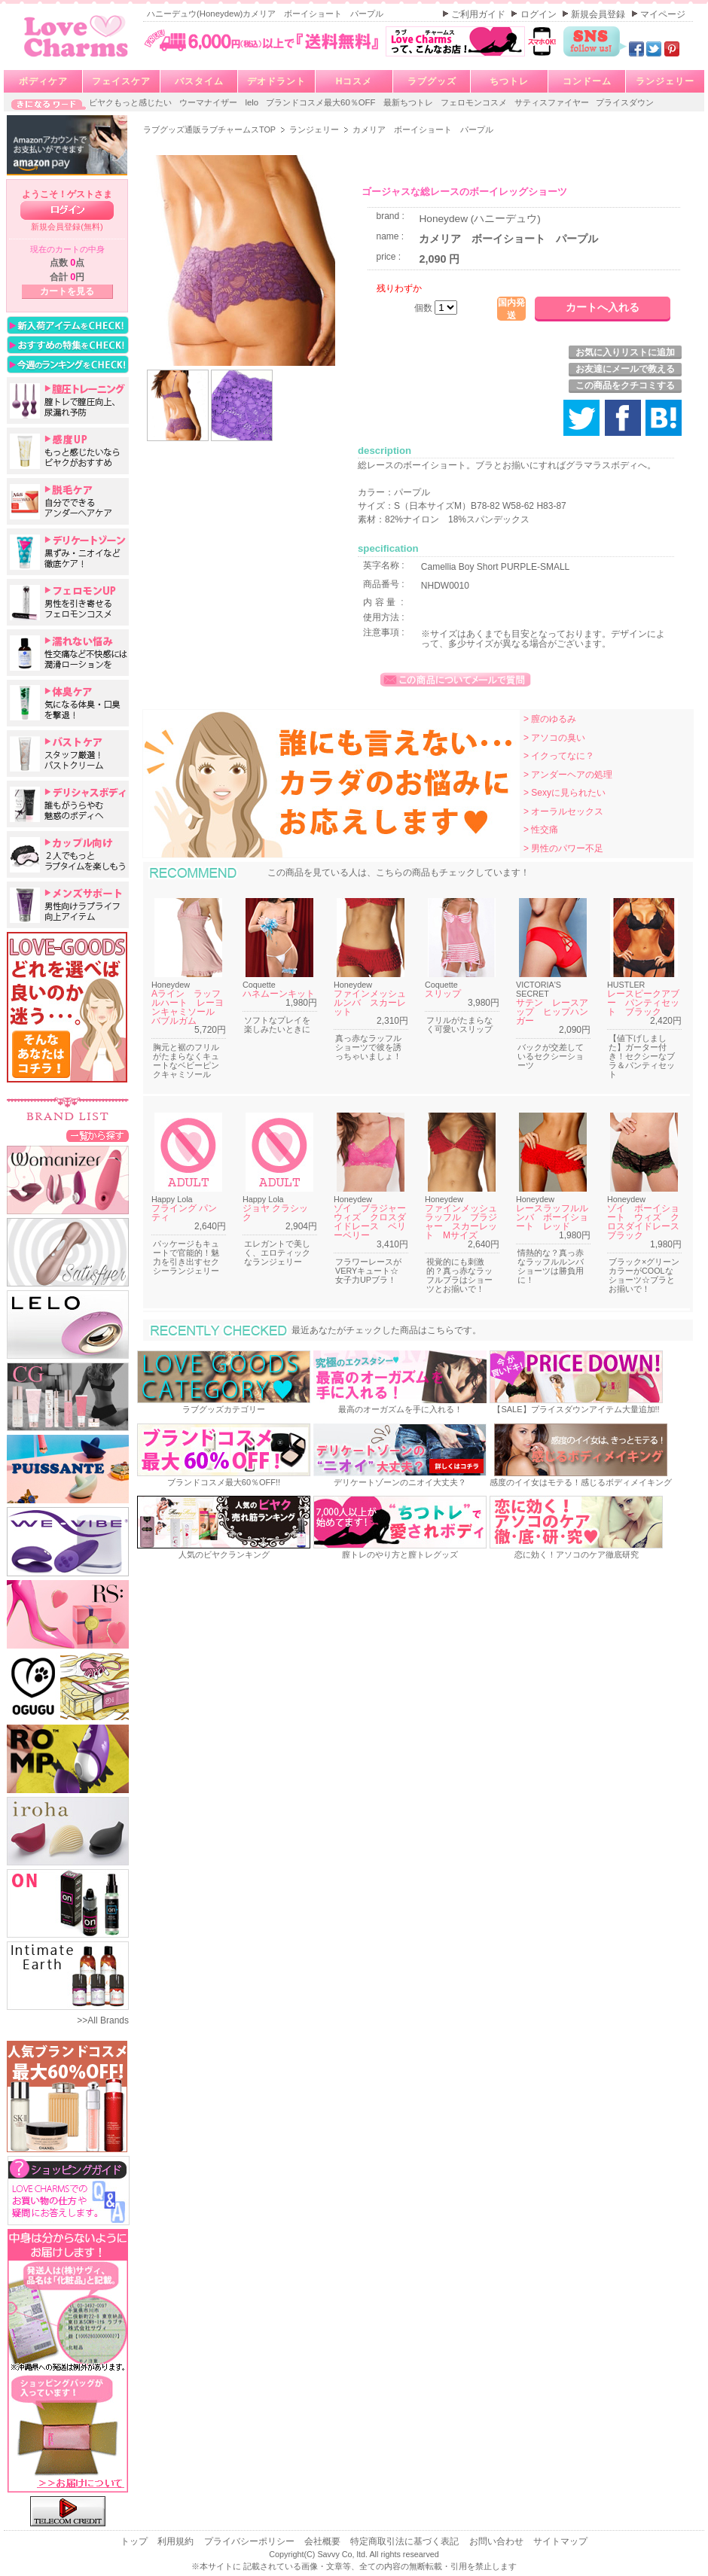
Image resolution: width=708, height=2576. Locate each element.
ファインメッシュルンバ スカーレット (370, 1002)
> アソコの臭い (554, 737)
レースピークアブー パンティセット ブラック (643, 1002)
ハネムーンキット (279, 993)
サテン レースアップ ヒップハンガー (552, 1011)
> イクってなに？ (558, 756)
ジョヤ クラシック (275, 1213)
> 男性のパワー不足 (563, 848)
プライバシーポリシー (250, 2541)
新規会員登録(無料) (67, 226)
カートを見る (67, 291)
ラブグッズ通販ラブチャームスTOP (210, 129)
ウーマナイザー (209, 102)
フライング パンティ (184, 1213)
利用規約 (176, 2541)
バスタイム (199, 81)
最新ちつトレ (409, 102)
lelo (253, 102)
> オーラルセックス (563, 811)
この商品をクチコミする (625, 385)
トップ (135, 2541)
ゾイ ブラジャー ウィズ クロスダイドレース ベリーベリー (374, 1222)
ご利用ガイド (479, 14)
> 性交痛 (540, 829)
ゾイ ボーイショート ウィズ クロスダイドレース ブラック (647, 1222)
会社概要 (323, 2541)
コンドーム (587, 81)
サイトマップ (560, 2541)
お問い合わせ (497, 2541)
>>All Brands (103, 2020)
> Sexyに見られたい (564, 792)
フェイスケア (121, 81)
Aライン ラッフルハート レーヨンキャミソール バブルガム (187, 1007)
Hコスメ (354, 81)
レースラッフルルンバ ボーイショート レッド (552, 1217)
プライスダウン (625, 102)
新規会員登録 (599, 14)
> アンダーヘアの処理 (567, 774)
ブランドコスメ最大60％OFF (322, 102)
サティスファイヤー (552, 102)
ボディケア (43, 81)
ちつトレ (509, 81)
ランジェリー (665, 81)
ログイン (539, 14)
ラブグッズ (431, 81)
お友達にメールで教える (625, 369)
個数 (424, 308)
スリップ (443, 993)
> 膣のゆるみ (549, 719)
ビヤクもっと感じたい (131, 102)
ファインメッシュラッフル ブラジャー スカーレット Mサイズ (461, 1222)
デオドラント (276, 81)
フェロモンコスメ (475, 102)
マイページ (662, 14)
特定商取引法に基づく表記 (405, 2541)
